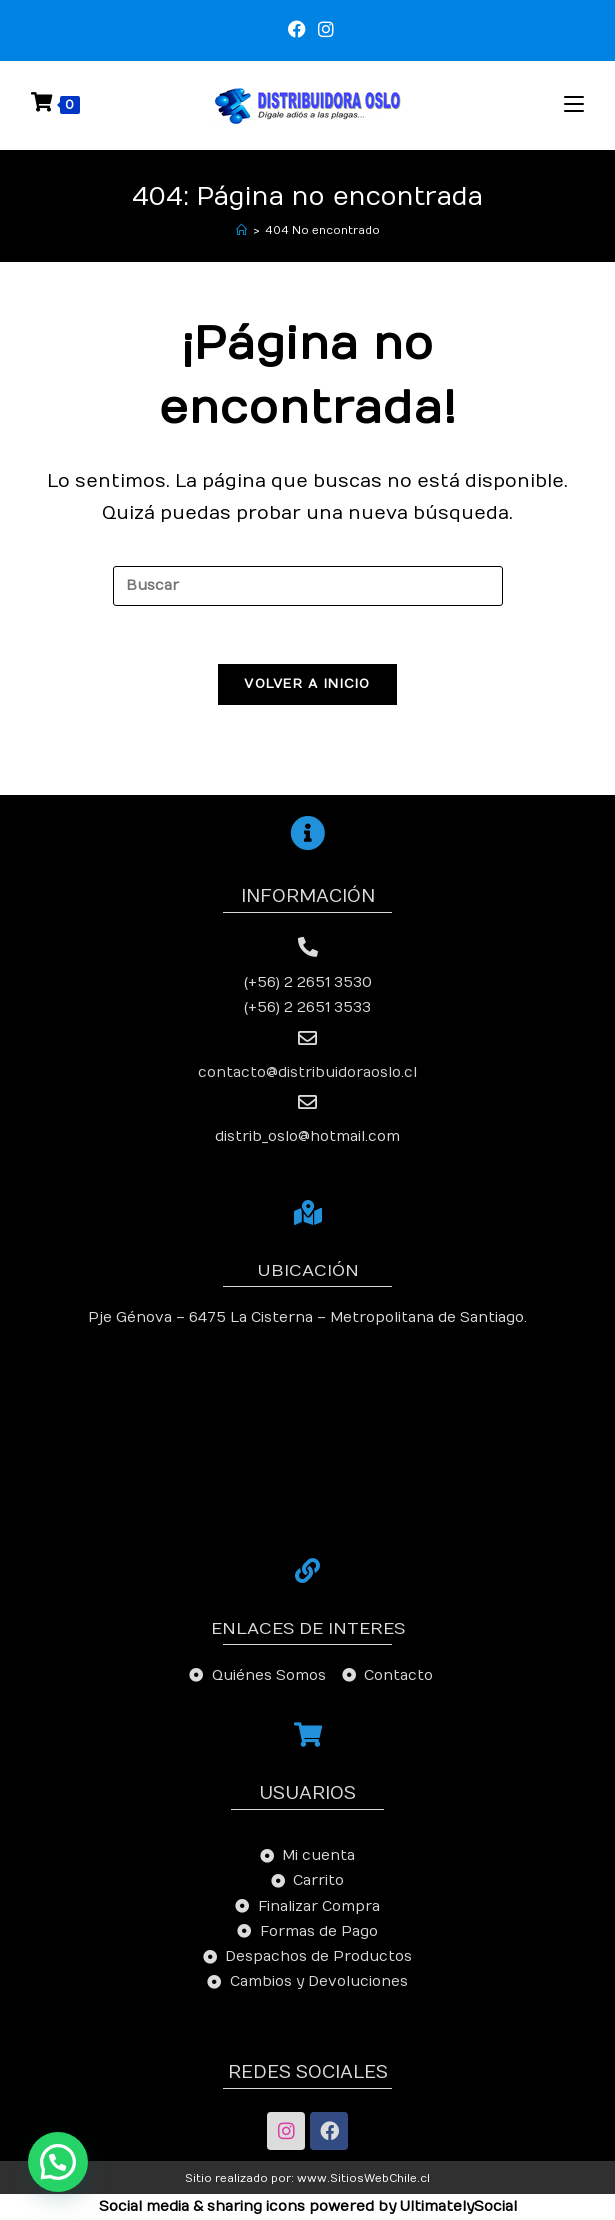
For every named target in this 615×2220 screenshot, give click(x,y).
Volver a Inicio (307, 686)
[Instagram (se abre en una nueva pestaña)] (323, 30)
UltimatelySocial (458, 2207)
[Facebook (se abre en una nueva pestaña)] (297, 30)
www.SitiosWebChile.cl (363, 2179)
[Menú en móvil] (574, 104)
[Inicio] (241, 230)
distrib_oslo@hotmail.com (307, 1138)
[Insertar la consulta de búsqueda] (308, 586)
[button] (58, 2162)
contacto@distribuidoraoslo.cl (307, 1074)
